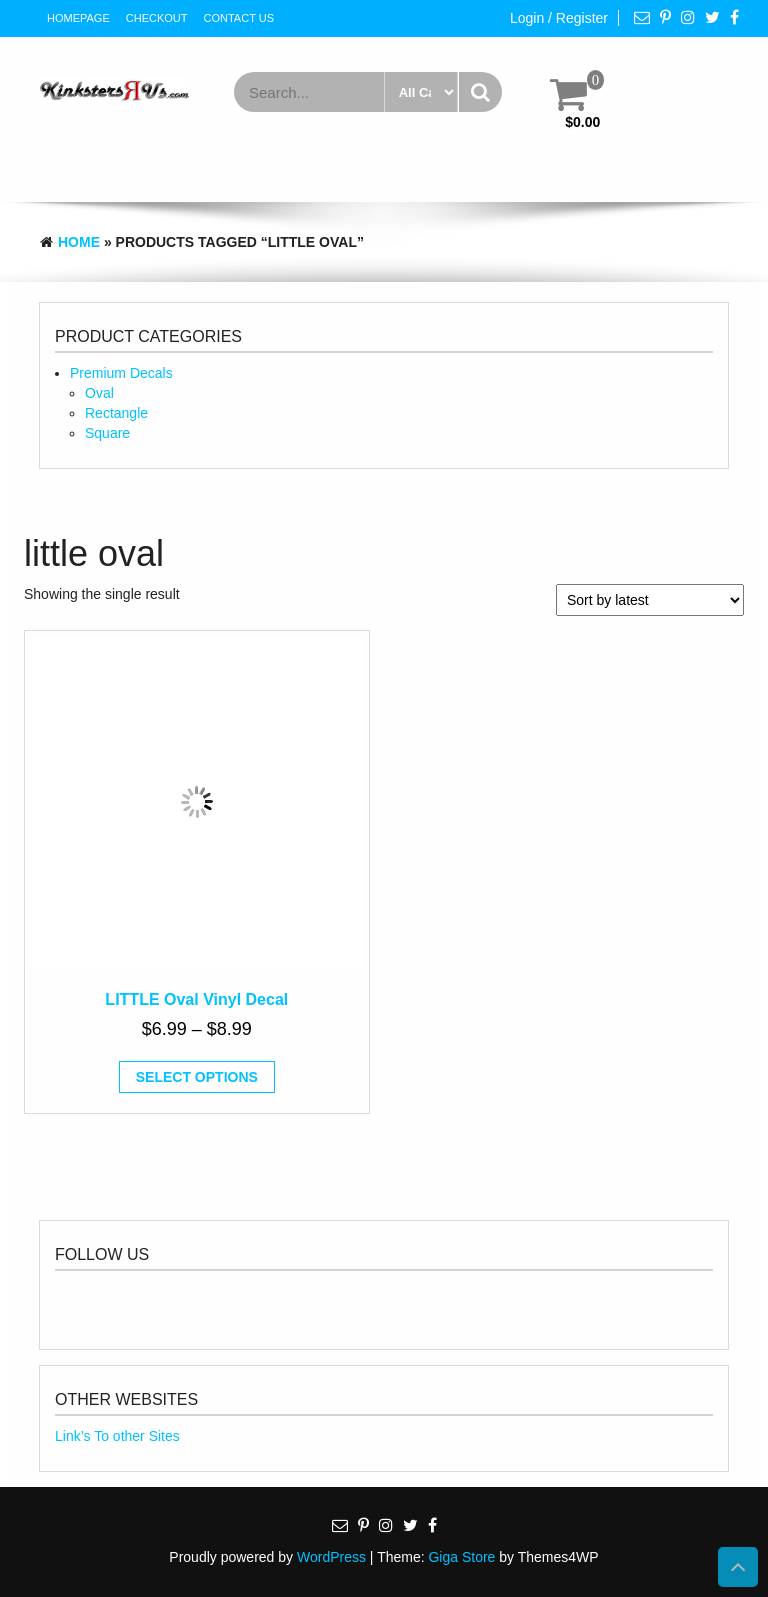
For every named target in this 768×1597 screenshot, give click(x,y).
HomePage (78, 18)
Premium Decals (121, 373)
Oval (99, 393)
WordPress (331, 1557)
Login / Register (559, 18)
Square (107, 433)
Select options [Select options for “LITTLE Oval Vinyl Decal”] (197, 1077)
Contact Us (239, 18)
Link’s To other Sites (117, 1436)
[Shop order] (650, 600)
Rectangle (116, 413)
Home (79, 242)
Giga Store (461, 1557)
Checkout (157, 18)
